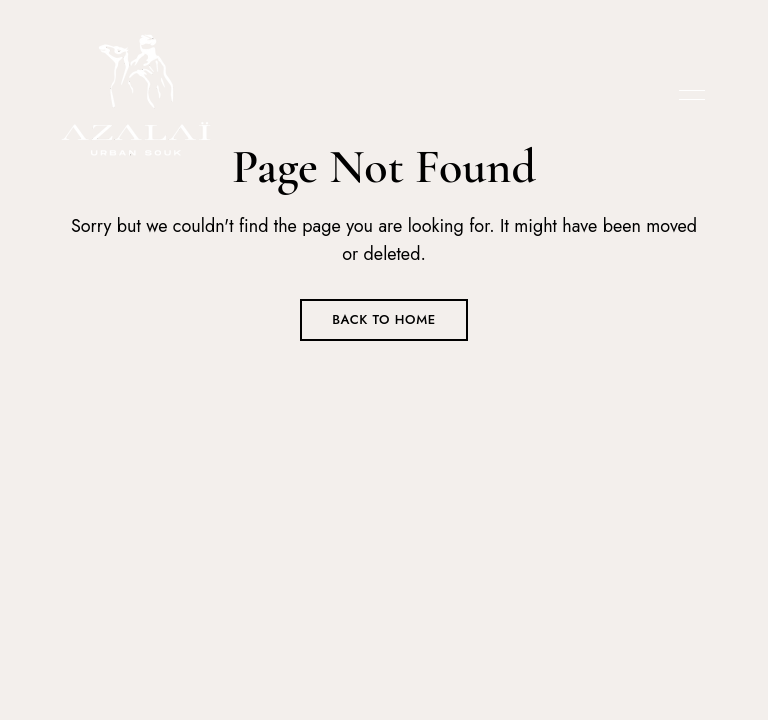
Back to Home (384, 319)
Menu (687, 95)
